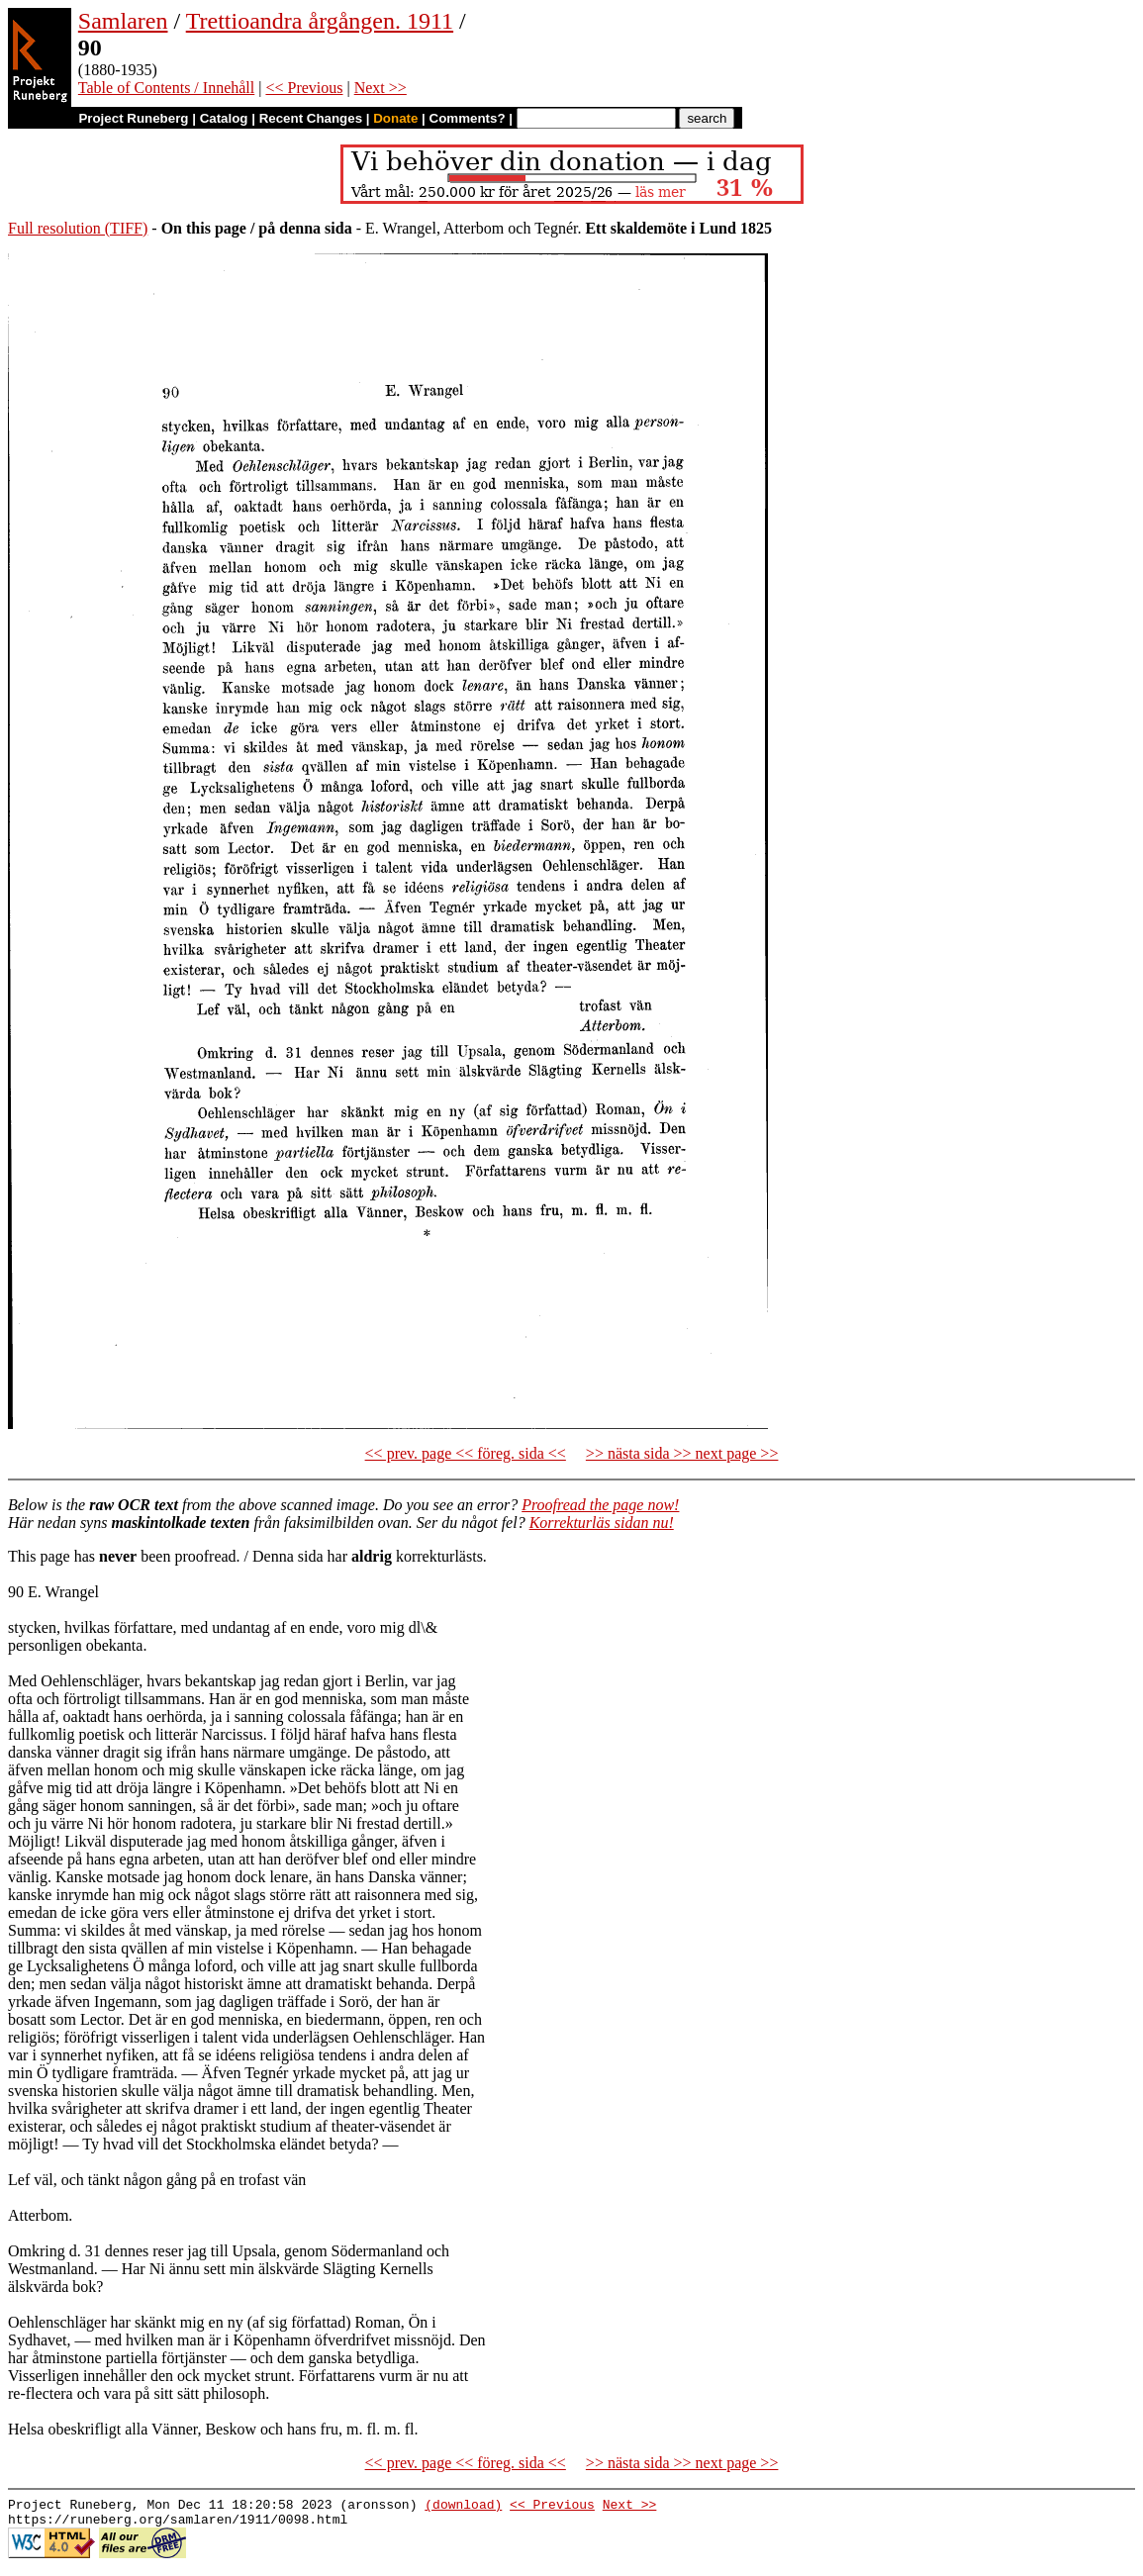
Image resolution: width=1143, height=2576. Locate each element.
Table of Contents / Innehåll (166, 87)
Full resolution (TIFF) (77, 228)
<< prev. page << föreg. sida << (465, 1453)
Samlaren (123, 21)
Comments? (467, 118)
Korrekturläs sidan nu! (601, 1522)
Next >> (380, 87)
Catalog (224, 118)
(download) (463, 2507)
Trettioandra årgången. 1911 (319, 21)
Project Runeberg (133, 118)
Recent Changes (310, 118)
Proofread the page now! (600, 1504)
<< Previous (303, 87)
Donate (395, 118)
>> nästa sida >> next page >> (682, 1453)
